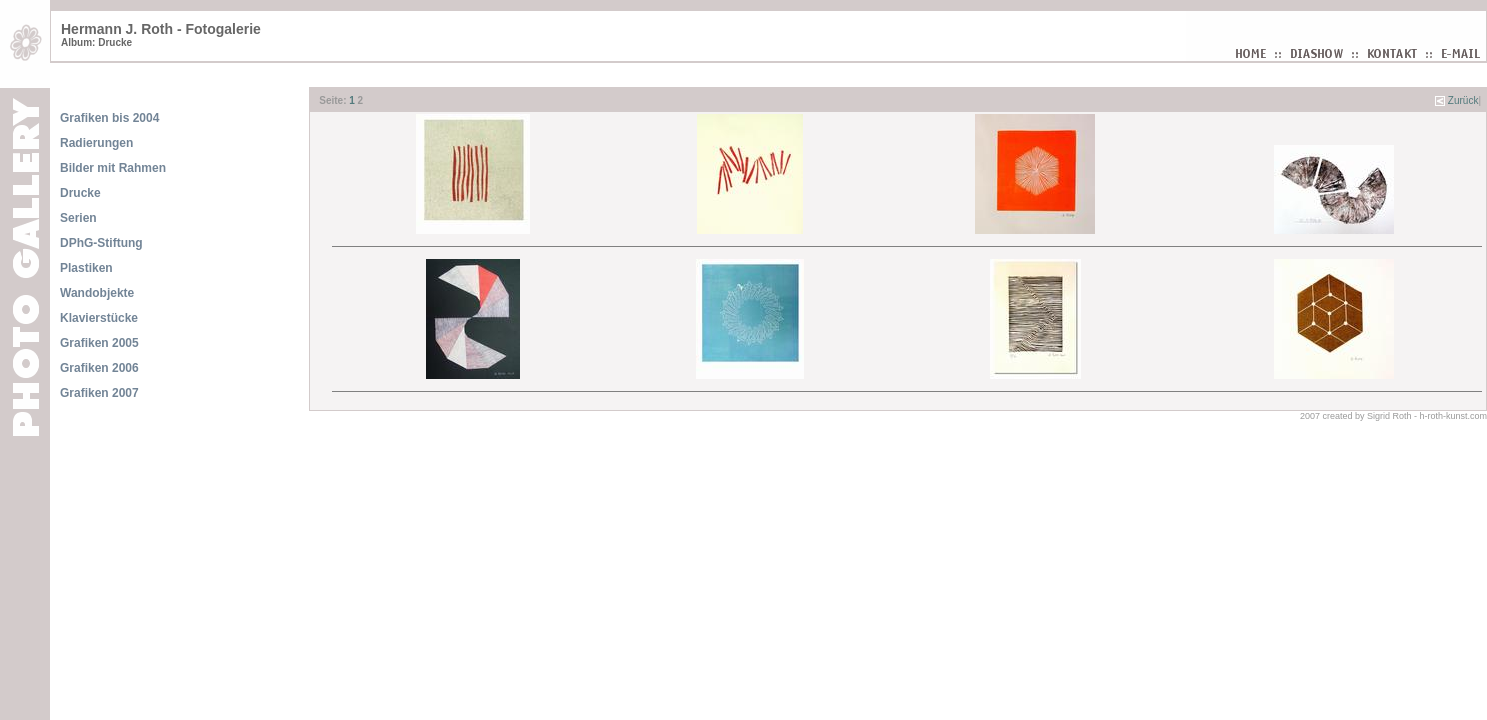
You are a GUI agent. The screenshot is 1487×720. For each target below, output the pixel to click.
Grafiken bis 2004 (109, 118)
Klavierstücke (99, 318)
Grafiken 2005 (99, 343)
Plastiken (86, 268)
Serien (78, 218)
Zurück (1463, 100)
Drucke (80, 193)
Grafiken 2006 (99, 368)
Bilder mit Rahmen (113, 168)
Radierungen (96, 143)
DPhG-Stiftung (101, 243)
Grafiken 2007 (99, 393)
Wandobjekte (97, 293)
